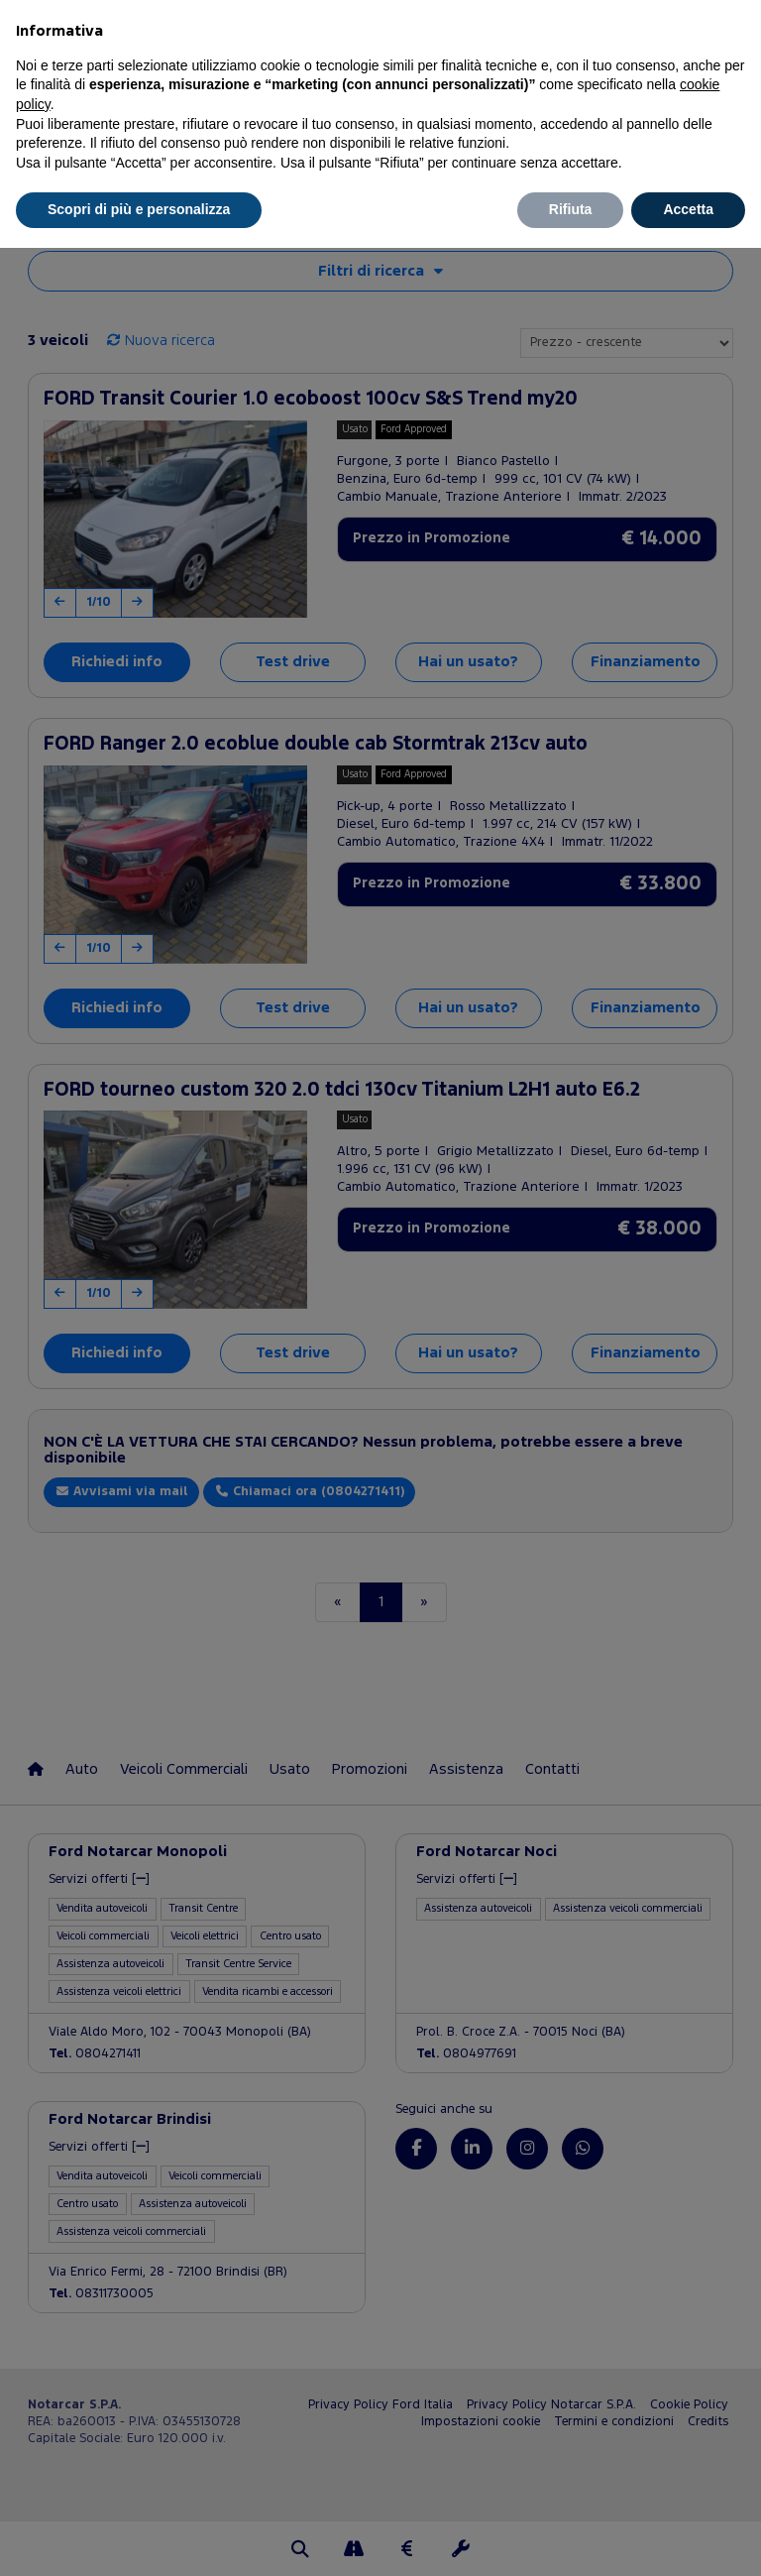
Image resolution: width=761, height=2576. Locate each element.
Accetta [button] (688, 209)
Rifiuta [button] (571, 209)
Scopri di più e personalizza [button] (139, 209)
